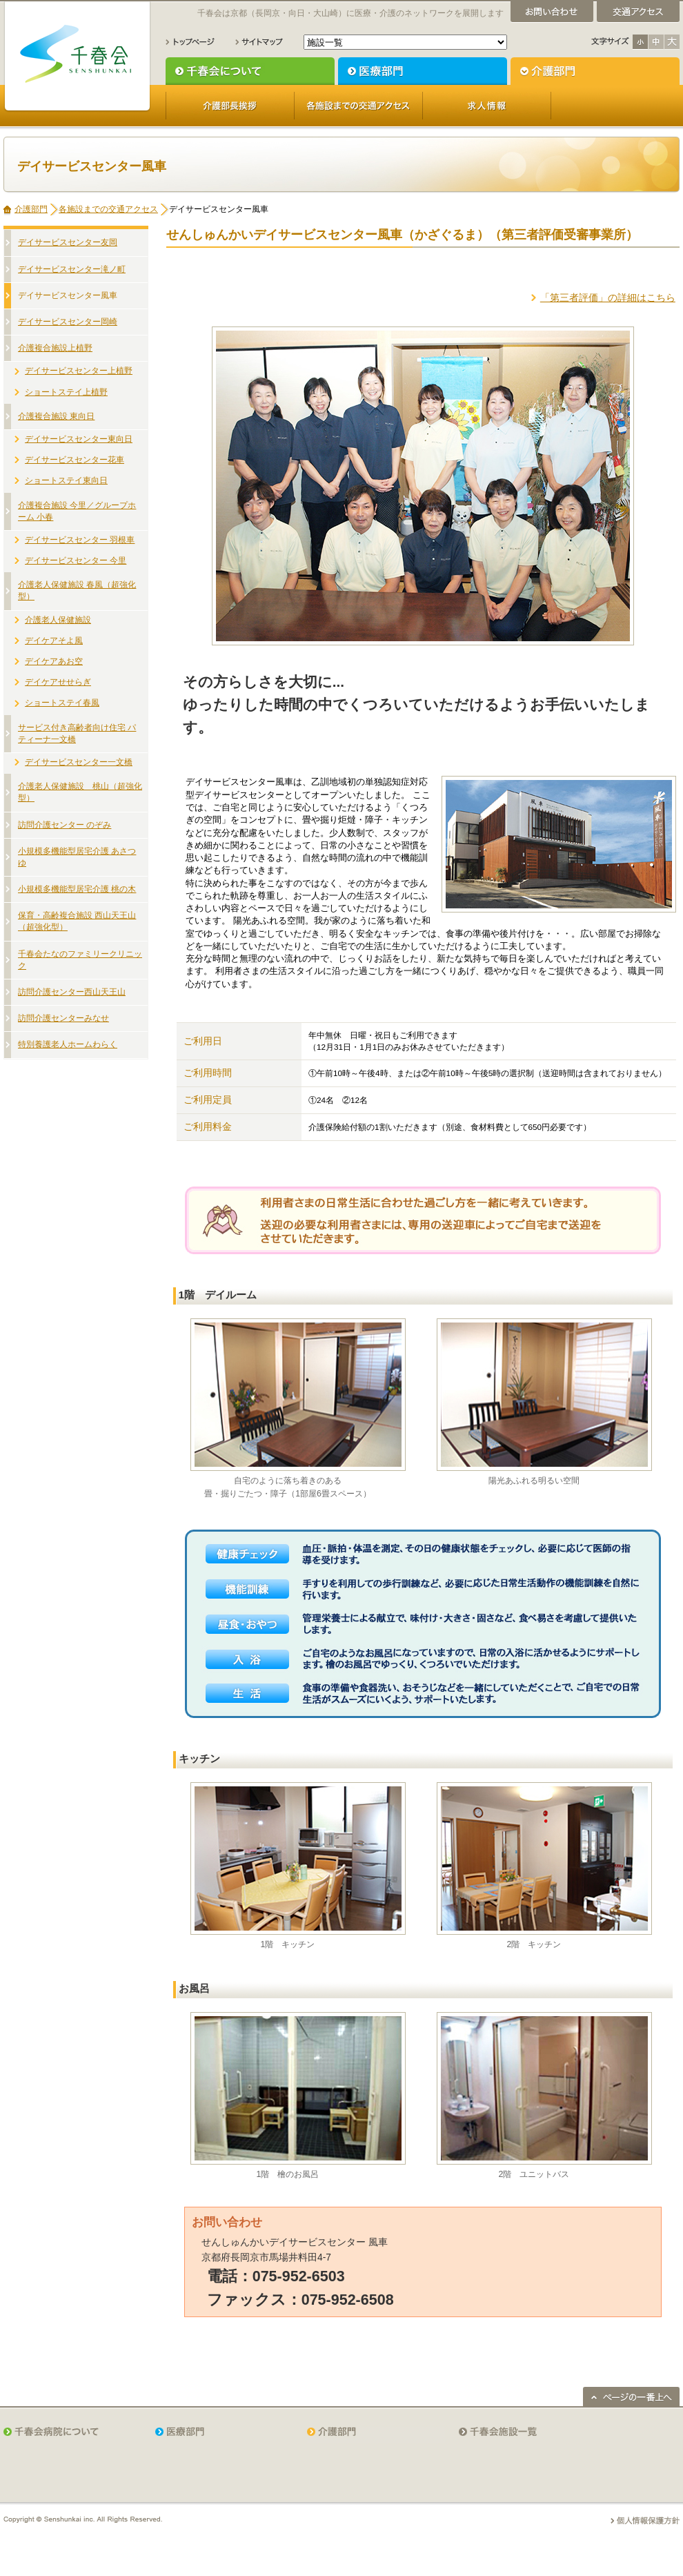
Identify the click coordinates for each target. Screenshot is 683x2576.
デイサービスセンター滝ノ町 (72, 269)
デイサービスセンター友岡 (67, 242)
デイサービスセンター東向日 (78, 439)
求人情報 (487, 105)
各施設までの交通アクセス (358, 105)
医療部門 (422, 71)
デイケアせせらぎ (58, 682)
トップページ (190, 42)
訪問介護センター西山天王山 (72, 992)
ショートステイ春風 (62, 703)
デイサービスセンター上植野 (78, 370)
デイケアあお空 (54, 661)
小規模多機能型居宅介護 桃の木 (77, 889)
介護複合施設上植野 (55, 348)
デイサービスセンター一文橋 (78, 762)
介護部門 (595, 71)
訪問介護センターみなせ (63, 1018)
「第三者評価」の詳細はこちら (607, 297)
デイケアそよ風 (54, 640)
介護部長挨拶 (230, 105)
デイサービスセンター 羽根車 (80, 540)
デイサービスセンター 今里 (75, 560)
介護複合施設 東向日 (56, 416)
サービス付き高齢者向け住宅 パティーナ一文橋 (77, 733)
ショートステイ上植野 (66, 392)
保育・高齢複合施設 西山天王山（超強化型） (77, 921)
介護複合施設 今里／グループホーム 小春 (77, 511)
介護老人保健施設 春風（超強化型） (77, 590)
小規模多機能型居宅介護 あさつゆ (77, 857)
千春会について (250, 71)
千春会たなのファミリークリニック (80, 959)
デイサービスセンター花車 (74, 460)
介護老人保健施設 (58, 620)
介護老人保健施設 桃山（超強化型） (80, 792)
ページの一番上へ (631, 2396)
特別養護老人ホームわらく (67, 1044)
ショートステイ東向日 (66, 480)
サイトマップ (259, 42)
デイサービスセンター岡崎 (67, 321)
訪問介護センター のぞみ (64, 825)
